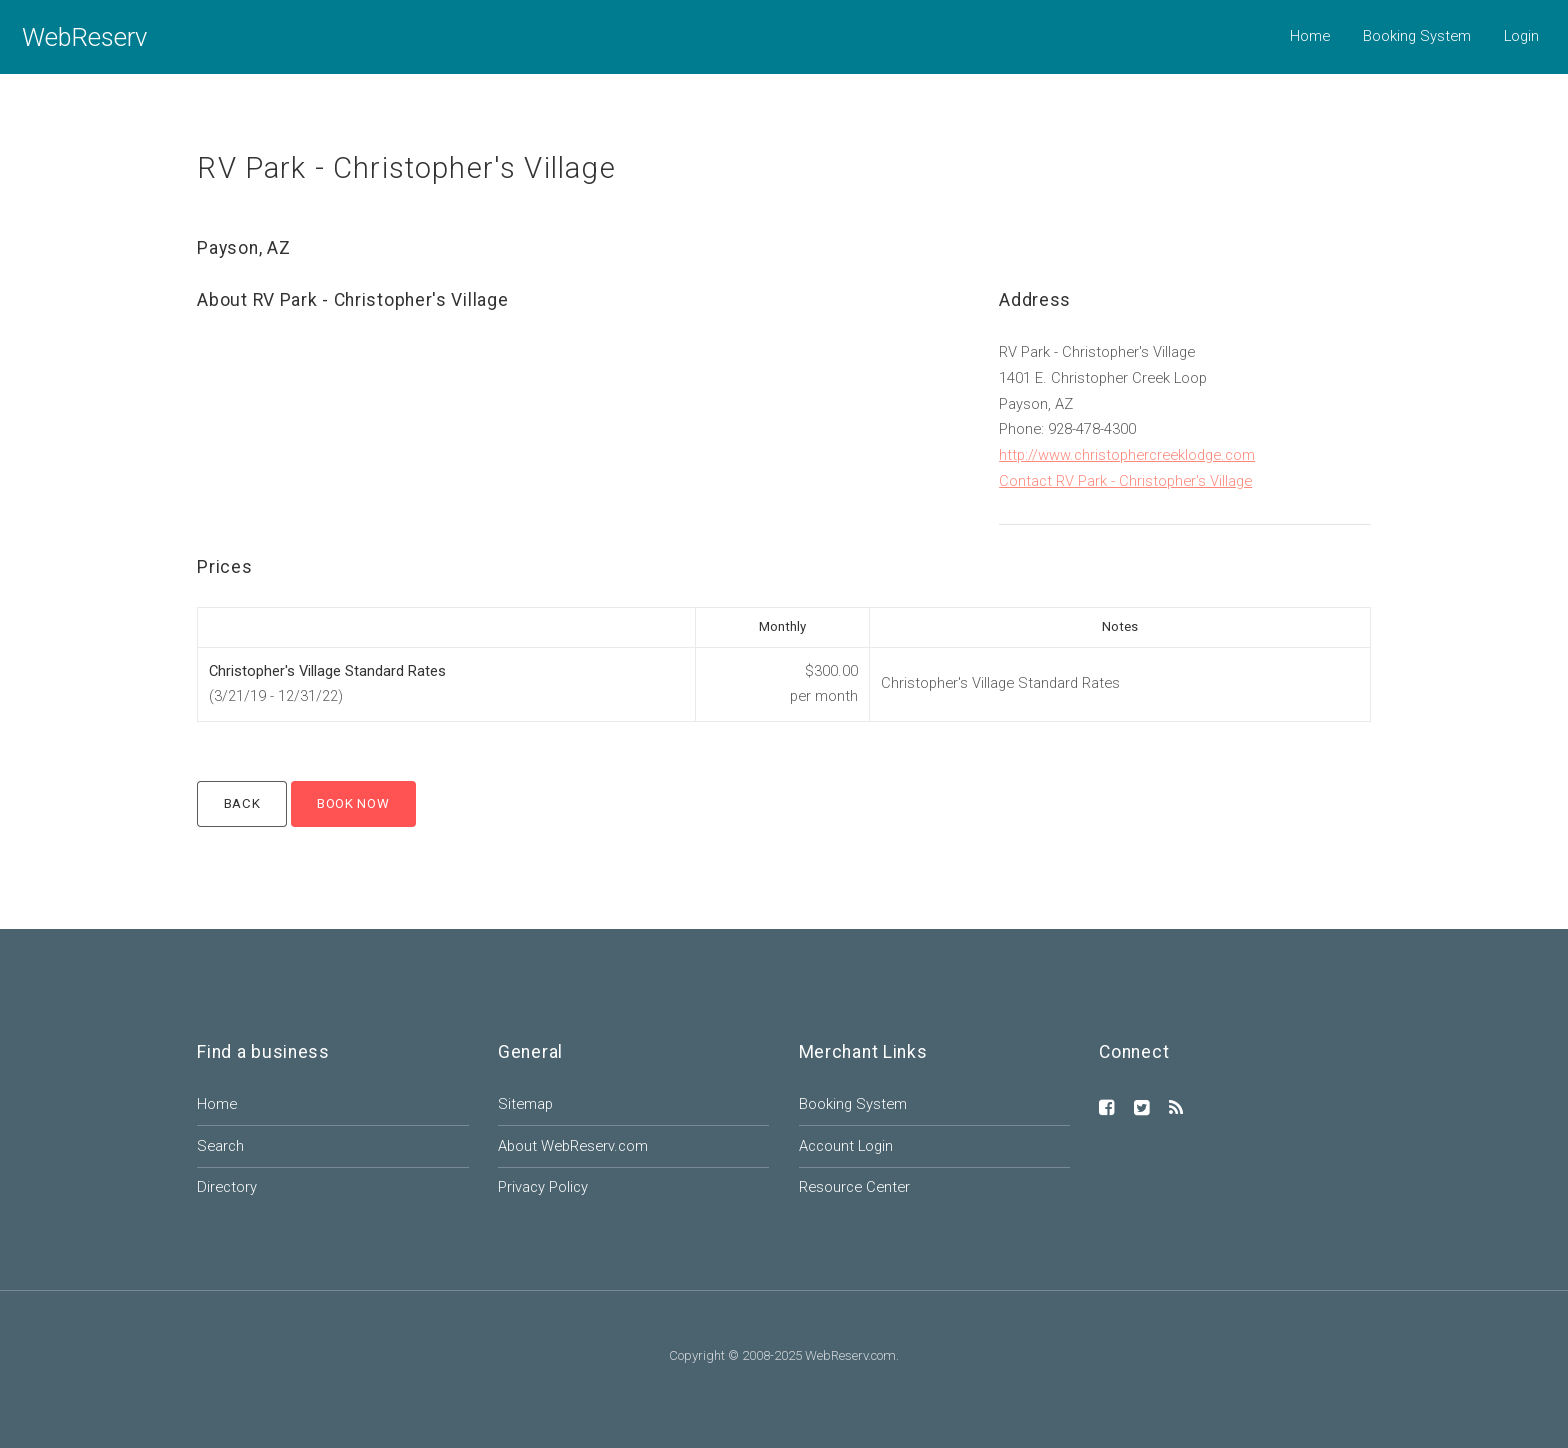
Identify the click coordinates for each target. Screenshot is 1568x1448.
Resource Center (854, 1187)
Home (1310, 36)
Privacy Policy (543, 1187)
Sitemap (525, 1104)
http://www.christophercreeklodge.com (1127, 455)
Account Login (846, 1146)
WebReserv (84, 37)
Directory (227, 1187)
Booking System (1417, 36)
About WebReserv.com (573, 1146)
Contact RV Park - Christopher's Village (1125, 481)
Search (220, 1146)
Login (1521, 36)
